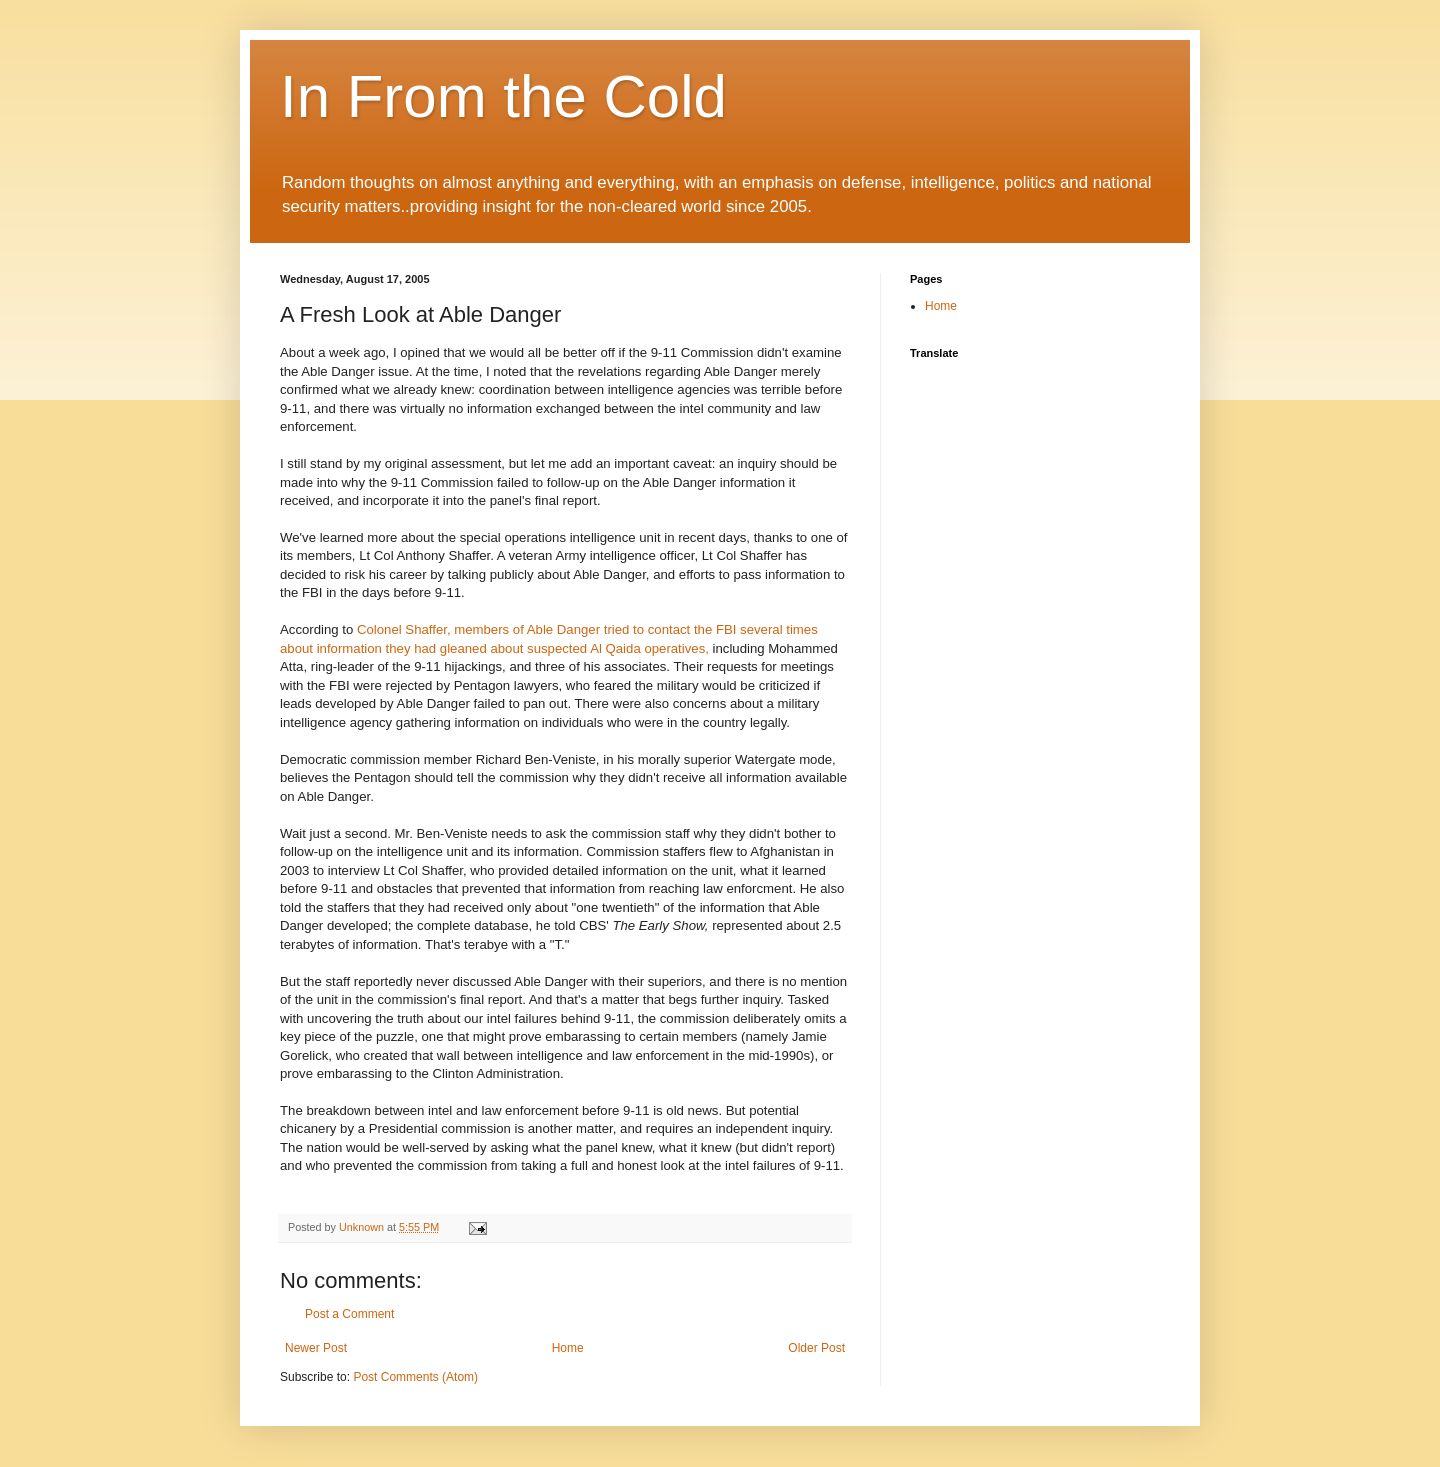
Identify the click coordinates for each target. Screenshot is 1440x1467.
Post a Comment (349, 1314)
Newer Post (316, 1348)
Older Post (816, 1348)
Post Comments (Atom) (415, 1377)
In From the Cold (503, 96)
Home (568, 1348)
